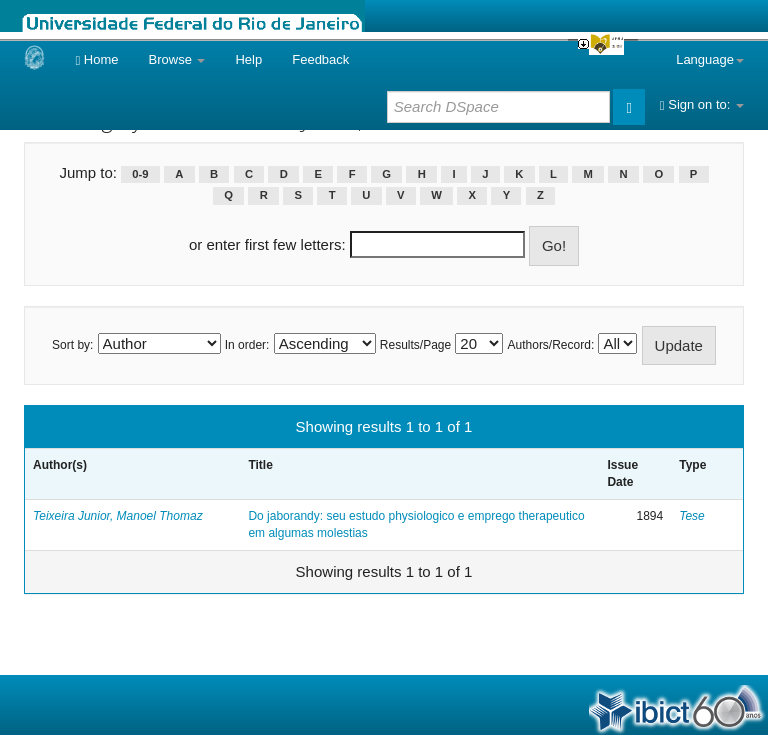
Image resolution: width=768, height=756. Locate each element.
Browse (177, 59)
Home (96, 59)
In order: (247, 345)
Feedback (320, 59)
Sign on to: (702, 104)
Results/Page (415, 345)
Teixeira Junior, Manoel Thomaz (118, 516)
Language (710, 59)
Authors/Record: (551, 345)
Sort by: (72, 345)
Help (248, 59)
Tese (692, 516)
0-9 (140, 174)
